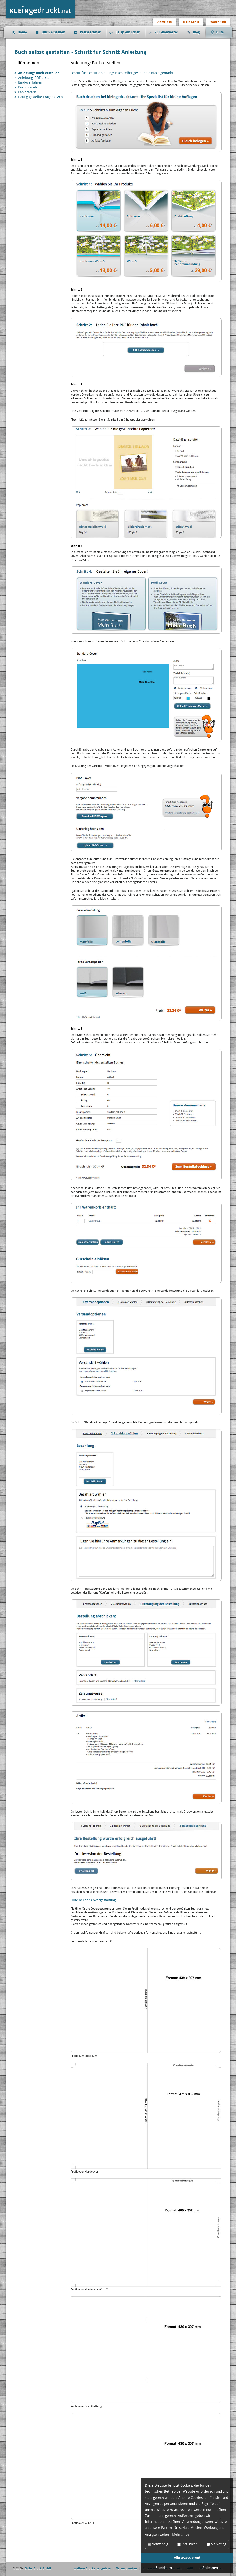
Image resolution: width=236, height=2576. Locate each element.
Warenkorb (218, 22)
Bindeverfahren (30, 83)
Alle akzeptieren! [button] (187, 2558)
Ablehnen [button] (210, 2568)
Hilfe (220, 32)
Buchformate (28, 87)
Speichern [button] (164, 2568)
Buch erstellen (53, 32)
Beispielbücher (127, 32)
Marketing (216, 2544)
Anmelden (164, 22)
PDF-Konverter (166, 32)
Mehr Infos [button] (180, 2535)
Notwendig (158, 2544)
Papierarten (27, 92)
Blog (196, 32)
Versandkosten (126, 2568)
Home (22, 32)
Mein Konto (191, 22)
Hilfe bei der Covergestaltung (93, 1900)
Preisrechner (90, 32)
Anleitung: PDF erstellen (36, 78)
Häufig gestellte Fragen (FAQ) (40, 97)
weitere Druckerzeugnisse (92, 2568)
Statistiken (187, 2544)
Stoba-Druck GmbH (38, 2568)
